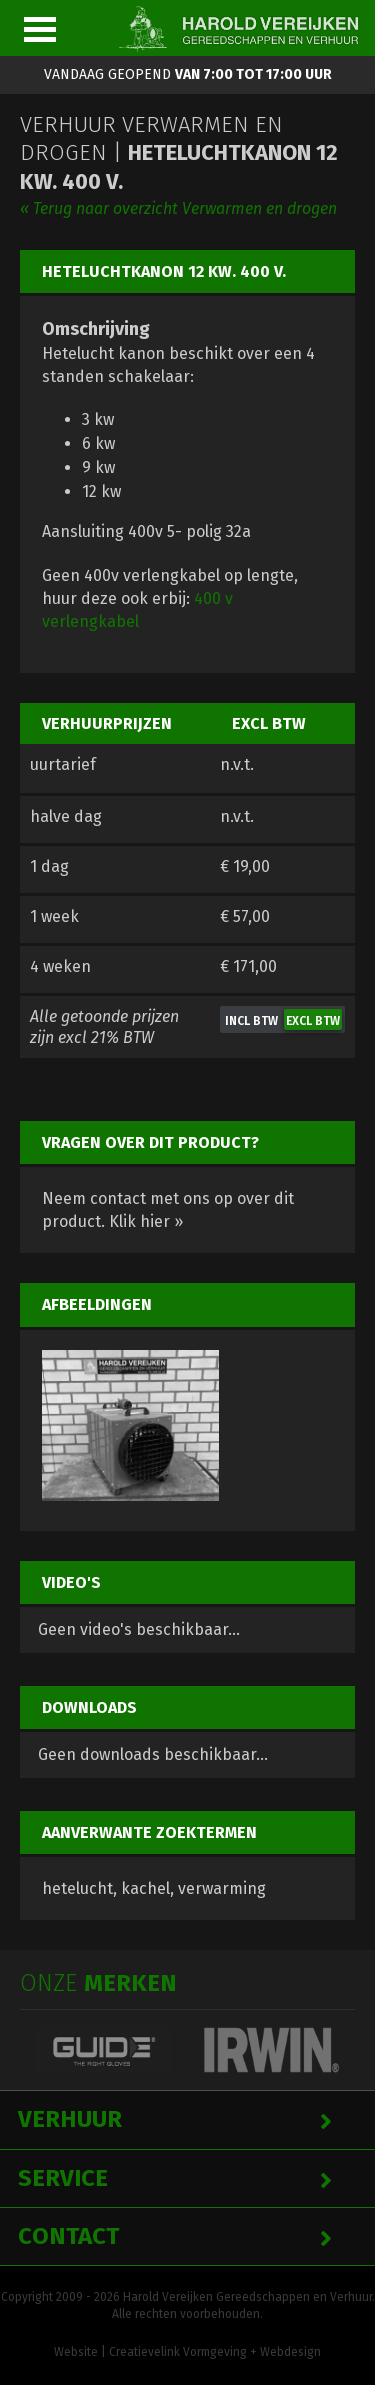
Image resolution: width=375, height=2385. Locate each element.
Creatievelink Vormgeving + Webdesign (215, 2352)
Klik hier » (146, 1221)
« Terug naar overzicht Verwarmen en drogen (178, 208)
